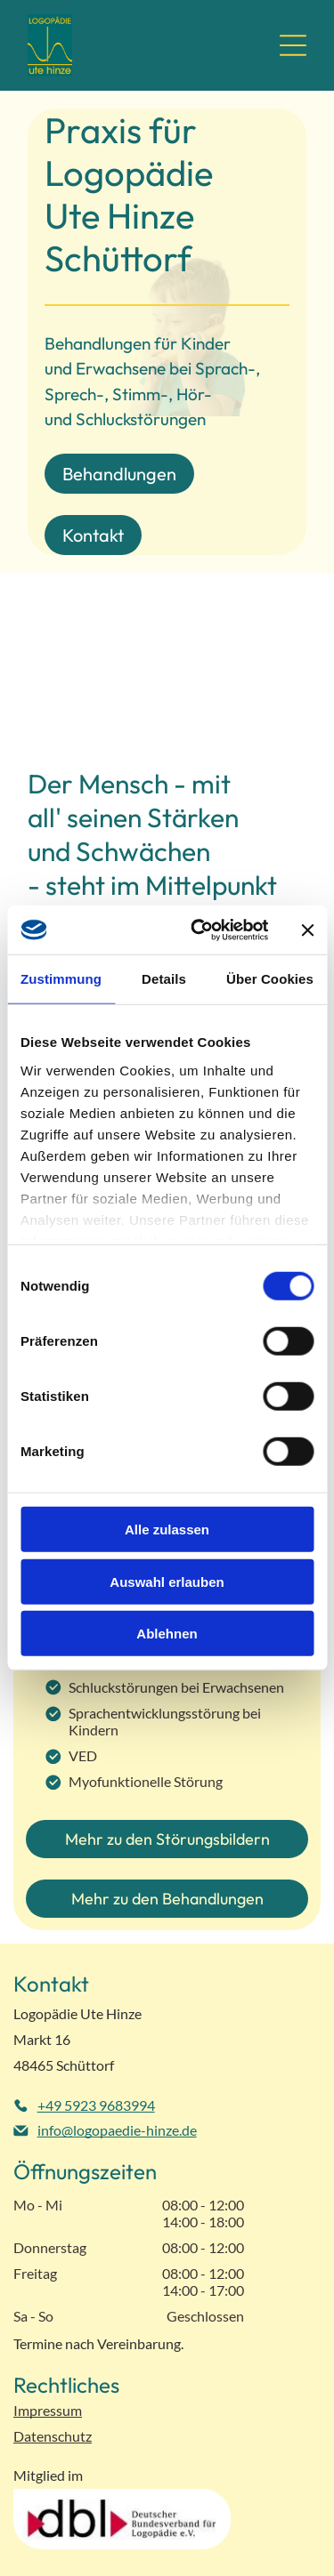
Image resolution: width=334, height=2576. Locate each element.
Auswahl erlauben (167, 1582)
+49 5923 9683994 (96, 2105)
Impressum (47, 2410)
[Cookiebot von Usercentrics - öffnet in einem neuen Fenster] (199, 930)
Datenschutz (52, 2435)
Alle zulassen (167, 1529)
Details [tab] (164, 978)
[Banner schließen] (307, 929)
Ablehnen (166, 1633)
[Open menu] (293, 45)
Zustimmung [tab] (61, 978)
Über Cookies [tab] (270, 978)
